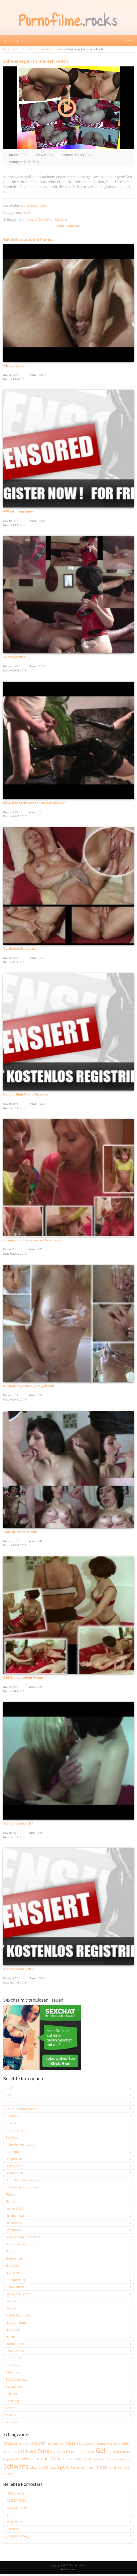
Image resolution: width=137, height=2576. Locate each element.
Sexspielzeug (15, 2386)
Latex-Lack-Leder (18, 2294)
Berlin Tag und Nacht (21, 2109)
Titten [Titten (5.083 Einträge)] (102, 2467)
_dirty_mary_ (15, 2522)
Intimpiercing (15, 2280)
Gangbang (13, 2230)
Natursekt (13, 2330)
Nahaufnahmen (17, 2322)
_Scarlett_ (12, 2529)
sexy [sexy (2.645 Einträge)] (53, 2467)
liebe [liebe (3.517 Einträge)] (25, 2459)
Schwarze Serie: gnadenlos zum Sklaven (34, 803)
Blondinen (13, 2116)
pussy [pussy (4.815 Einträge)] (104, 2458)
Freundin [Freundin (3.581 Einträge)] (73, 2451)
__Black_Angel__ (17, 2493)
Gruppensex (14, 2258)
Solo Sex (12, 2394)
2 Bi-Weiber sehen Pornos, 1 (25, 1678)
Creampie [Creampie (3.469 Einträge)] (101, 2443)
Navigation (13, 40)
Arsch (31, 219)
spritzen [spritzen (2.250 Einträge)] (81, 2467)
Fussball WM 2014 (19, 2216)
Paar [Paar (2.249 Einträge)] (95, 2459)
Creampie (13, 2152)
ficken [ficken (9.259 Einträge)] (30, 2450)
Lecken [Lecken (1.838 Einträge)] (16, 2459)
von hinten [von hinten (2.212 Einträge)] (115, 2467)
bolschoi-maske (53, 49)
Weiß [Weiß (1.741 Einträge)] (126, 2467)
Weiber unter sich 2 (18, 1969)
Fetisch (11, 2194)
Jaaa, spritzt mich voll (20, 1532)
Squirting (12, 2401)
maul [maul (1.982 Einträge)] (33, 2459)
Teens (10, 2408)
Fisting (10, 2201)
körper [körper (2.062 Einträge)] (7, 2459)
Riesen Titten (15, 2358)
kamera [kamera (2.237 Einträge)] (125, 2452)
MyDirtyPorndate (18, 2315)
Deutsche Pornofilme (16, 49)
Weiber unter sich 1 (18, 1823)
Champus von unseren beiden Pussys (32, 1240)
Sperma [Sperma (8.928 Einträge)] (66, 2466)
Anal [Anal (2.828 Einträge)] (30, 2443)
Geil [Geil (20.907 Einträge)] (101, 2450)
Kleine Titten (15, 2287)
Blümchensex (15, 2130)
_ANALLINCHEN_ (17, 2507)
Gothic (10, 2251)
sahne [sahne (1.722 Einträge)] (114, 2459)
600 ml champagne (18, 511)
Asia (9, 2095)
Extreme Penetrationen (22, 2187)
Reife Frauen (15, 2351)
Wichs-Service (14, 657)
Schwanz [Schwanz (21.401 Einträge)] (16, 2466)
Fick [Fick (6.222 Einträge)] (18, 2451)
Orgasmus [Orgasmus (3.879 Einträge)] (83, 2458)
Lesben (11, 2308)
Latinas (11, 2301)
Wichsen (12, 2422)
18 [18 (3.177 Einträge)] (5, 2443)
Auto (9, 2102)
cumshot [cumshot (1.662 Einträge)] (115, 2443)
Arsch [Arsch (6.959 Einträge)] (40, 2443)
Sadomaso (13, 2372)
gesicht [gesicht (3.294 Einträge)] (113, 2451)
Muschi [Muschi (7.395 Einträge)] (57, 2458)
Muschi (61, 219)
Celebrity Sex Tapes (20, 2144)
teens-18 (12, 2415)
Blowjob (11, 2123)
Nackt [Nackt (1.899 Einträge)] (70, 2459)
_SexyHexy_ (14, 2543)
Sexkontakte (68, 2569)
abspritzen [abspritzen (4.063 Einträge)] (17, 2443)
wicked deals (13, 366)
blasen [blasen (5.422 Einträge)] (71, 2443)
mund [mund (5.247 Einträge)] (43, 2458)
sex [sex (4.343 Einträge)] (46, 2467)
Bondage (12, 2137)
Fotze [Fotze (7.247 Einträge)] (43, 2451)
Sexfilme (36, 49)
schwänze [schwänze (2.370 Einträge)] (36, 2467)
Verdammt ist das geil (20, 949)
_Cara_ (10, 2515)
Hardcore (12, 2265)
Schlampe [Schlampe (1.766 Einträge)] (124, 2459)
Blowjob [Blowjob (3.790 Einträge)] (85, 2443)
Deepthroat (14, 2159)
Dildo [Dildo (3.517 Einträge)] (125, 2443)
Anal (26, 212)
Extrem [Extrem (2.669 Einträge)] (8, 2452)
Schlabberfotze (16, 2379)
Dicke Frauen (15, 2166)
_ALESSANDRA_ (16, 2500)
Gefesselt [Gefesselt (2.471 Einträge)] (88, 2452)
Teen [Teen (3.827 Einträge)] (91, 2467)
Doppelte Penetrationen (23, 2180)
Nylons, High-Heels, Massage (25, 1094)
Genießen (45, 219)
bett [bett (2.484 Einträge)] (61, 2443)
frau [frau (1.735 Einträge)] (52, 2451)
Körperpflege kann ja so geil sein (28, 1386)
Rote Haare (14, 2365)
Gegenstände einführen (23, 2237)
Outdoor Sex (15, 2344)
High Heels (13, 2273)
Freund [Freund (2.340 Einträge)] (60, 2452)
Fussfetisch (14, 2223)
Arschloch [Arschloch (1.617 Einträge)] (52, 2443)
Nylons (11, 2337)
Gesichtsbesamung (19, 2244)
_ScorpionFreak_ (17, 2536)
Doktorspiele (15, 2173)
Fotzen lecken (15, 2209)
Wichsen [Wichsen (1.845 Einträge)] (8, 2473)
